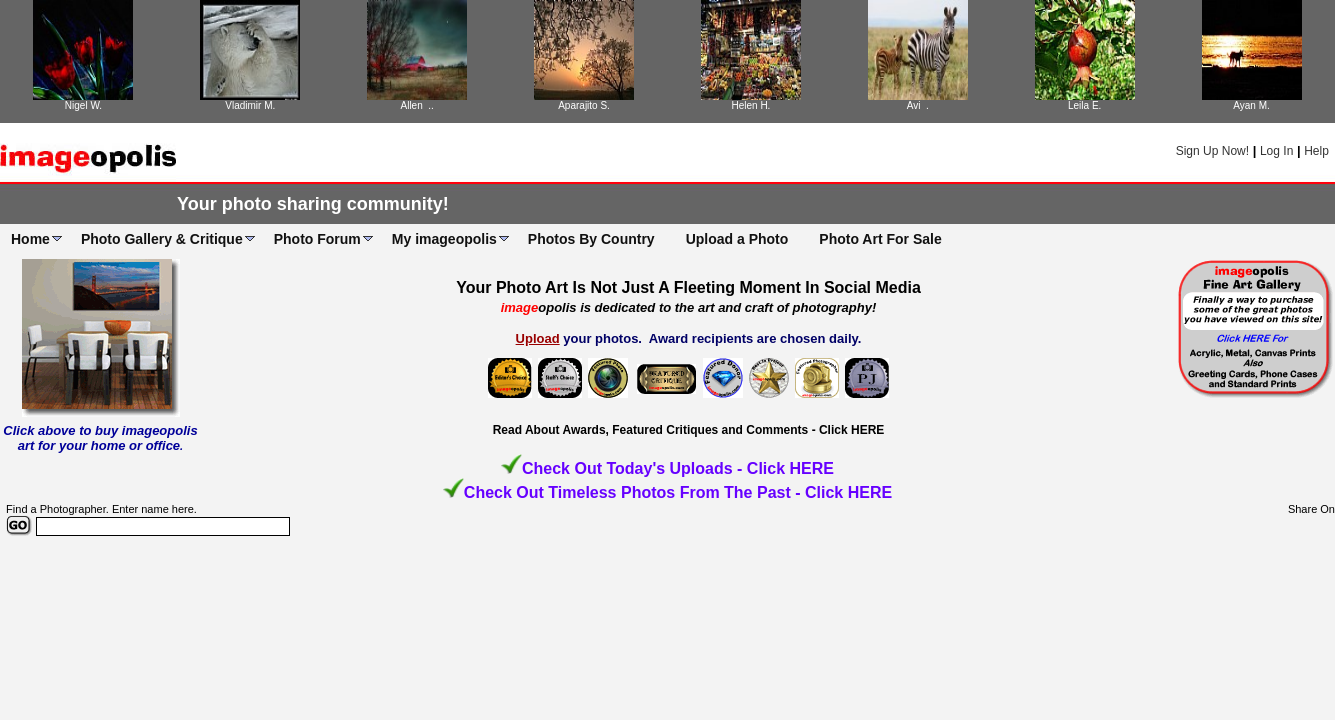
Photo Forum (317, 239)
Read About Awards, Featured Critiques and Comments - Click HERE (689, 430)
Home (30, 239)
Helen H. (750, 105)
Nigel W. (83, 105)
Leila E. (1084, 105)
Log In (1276, 151)
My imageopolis (444, 239)
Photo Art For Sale (880, 239)
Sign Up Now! (1212, 151)
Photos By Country (591, 239)
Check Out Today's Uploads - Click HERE (678, 468)
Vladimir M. (250, 105)
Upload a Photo (737, 239)
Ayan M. (1251, 105)
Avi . (918, 105)
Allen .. (417, 105)
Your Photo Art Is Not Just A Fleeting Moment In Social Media (688, 287)
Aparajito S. (584, 105)
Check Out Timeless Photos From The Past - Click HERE (678, 492)
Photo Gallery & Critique (162, 239)
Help (1316, 151)
